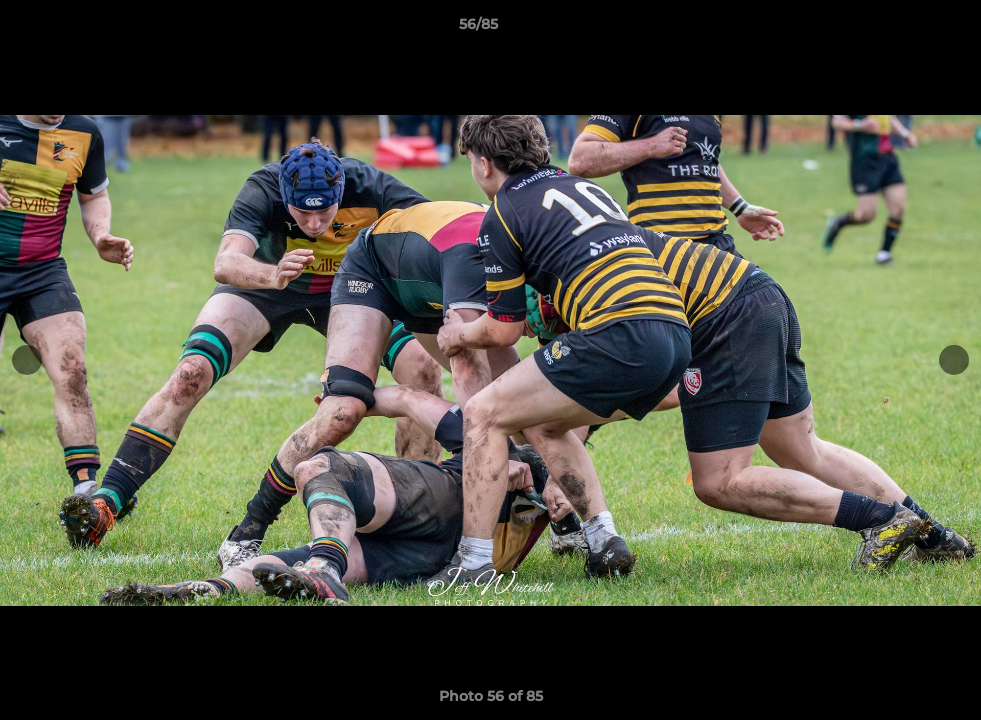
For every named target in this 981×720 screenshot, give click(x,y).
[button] (897, 29)
